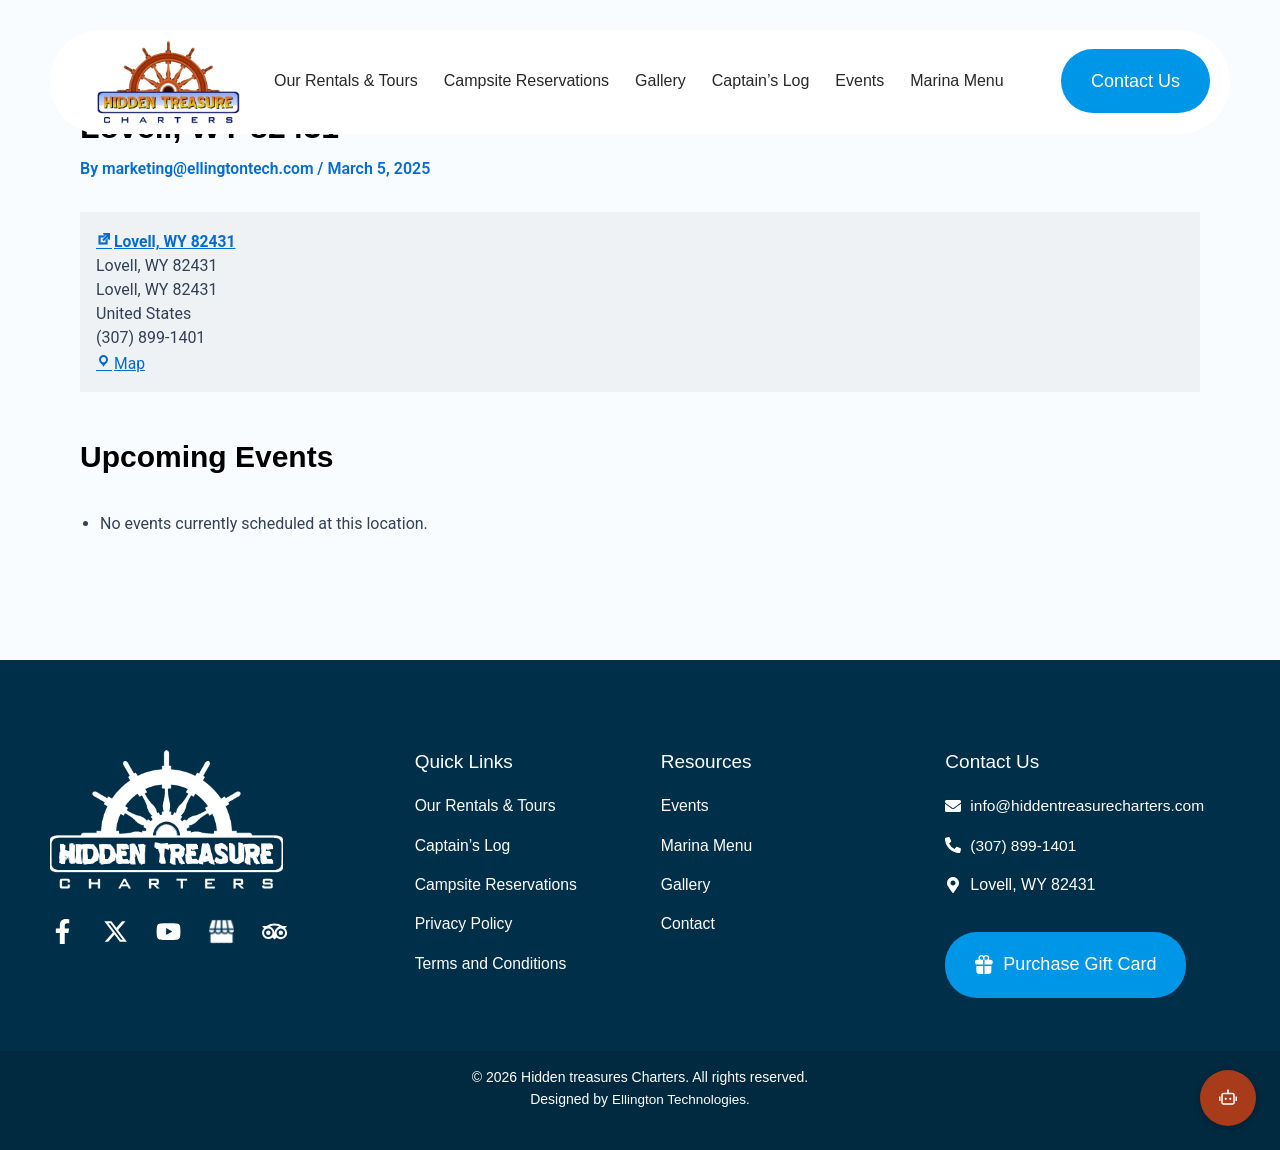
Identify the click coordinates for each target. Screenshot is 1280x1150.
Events (859, 80)
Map (121, 365)
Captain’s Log (761, 80)
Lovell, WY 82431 (167, 242)
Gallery (660, 80)
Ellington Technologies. (680, 1099)
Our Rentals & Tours (346, 80)
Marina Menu (956, 80)
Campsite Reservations (526, 80)
